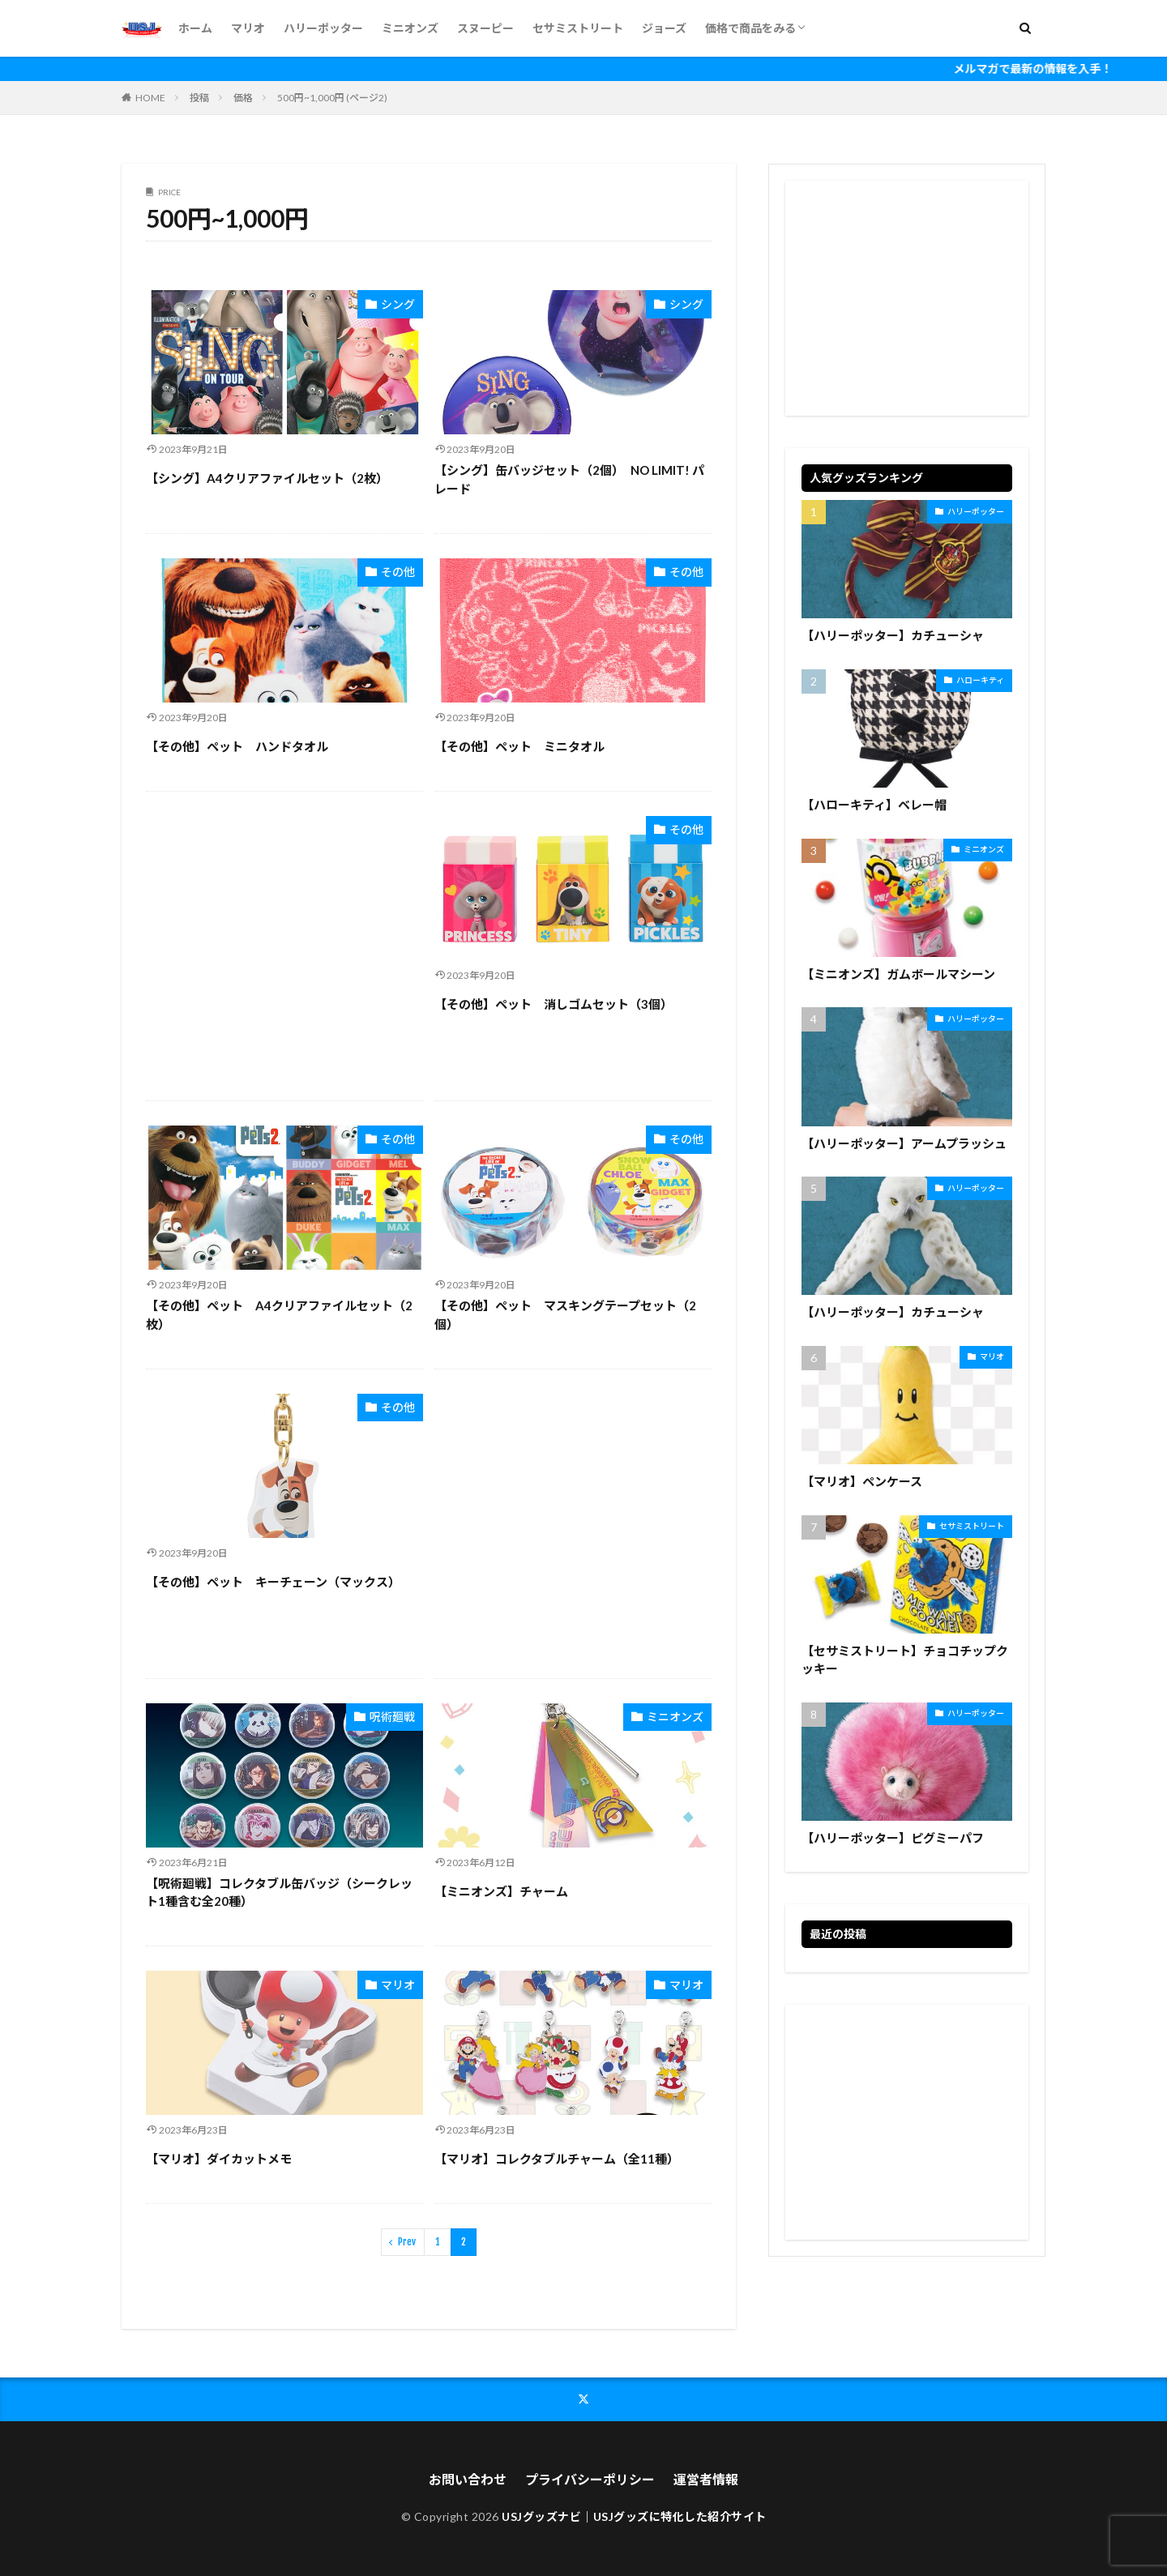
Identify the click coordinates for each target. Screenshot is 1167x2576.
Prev (407, 2242)
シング (398, 304)
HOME (150, 98)
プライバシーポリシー (590, 2479)
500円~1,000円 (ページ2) (332, 98)
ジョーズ (664, 28)
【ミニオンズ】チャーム (501, 1891)
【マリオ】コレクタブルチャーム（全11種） (556, 2158)
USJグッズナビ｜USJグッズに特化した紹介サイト (634, 2516)
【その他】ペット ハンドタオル (237, 746)
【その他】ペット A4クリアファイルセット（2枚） (279, 1314)
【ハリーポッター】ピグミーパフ (893, 1838)
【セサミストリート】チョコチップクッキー (905, 1660)
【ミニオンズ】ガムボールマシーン (898, 974)
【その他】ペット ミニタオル (519, 746)
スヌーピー (485, 28)
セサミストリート (577, 28)
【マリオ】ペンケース (862, 1481)
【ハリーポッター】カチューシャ (893, 635)
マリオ (248, 28)
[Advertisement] (284, 946)
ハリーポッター (323, 28)
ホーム (195, 28)
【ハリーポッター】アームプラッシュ (904, 1143)
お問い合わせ (468, 2479)
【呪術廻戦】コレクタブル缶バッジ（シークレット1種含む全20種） (279, 1892)
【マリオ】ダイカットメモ (219, 2158)
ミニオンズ (410, 28)
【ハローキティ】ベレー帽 (874, 804)
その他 (398, 572)
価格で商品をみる (750, 28)
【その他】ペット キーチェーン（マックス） (273, 1581)
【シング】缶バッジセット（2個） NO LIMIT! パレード (569, 479)
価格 (243, 98)
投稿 (199, 98)
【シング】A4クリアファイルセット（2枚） (267, 478)
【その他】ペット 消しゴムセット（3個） (553, 1004)
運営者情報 (705, 2479)
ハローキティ (980, 680)
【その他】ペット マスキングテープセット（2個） (565, 1314)
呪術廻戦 (392, 1717)
